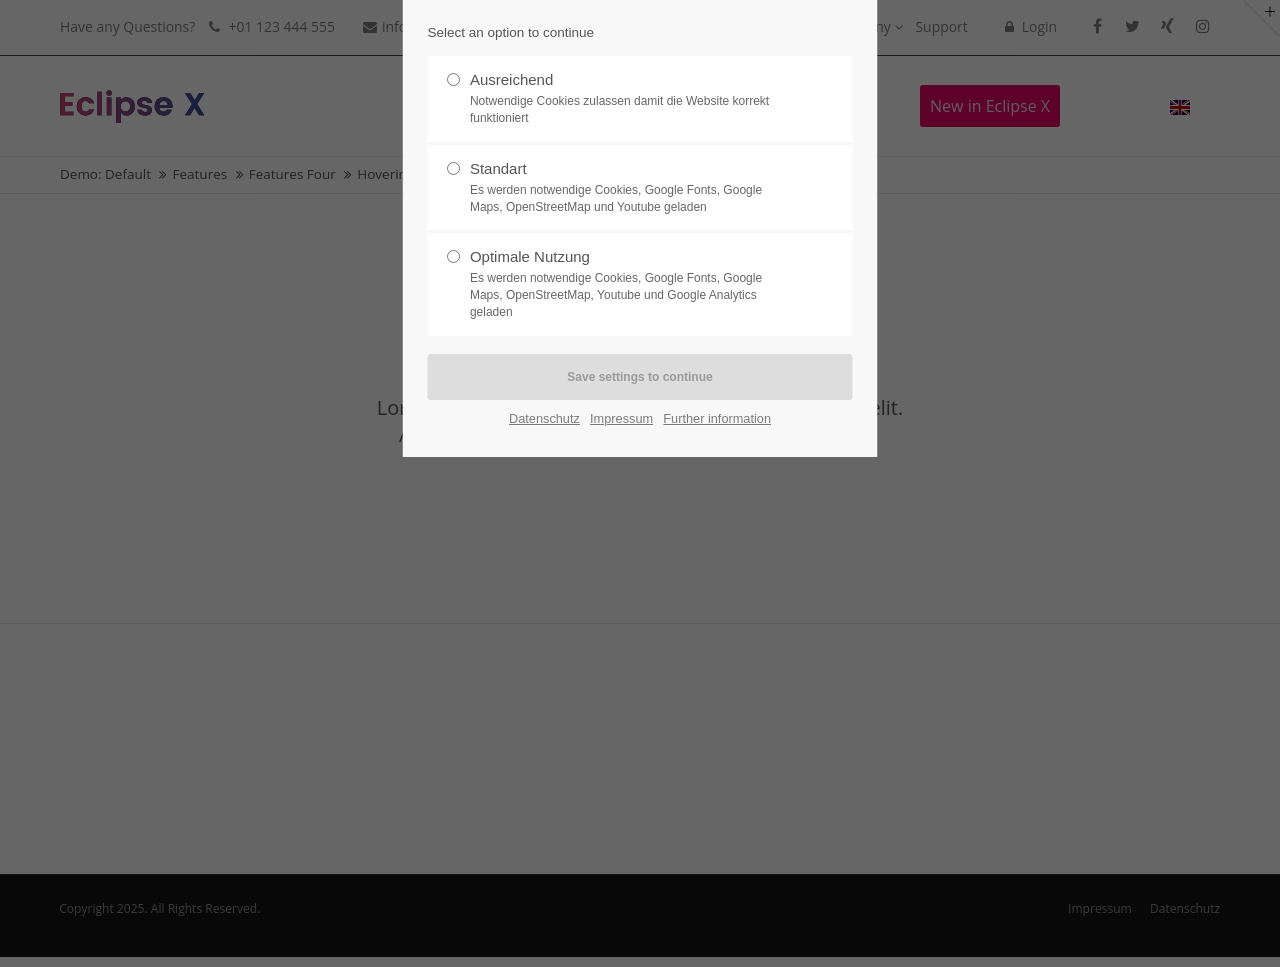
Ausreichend (632, 99)
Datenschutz (544, 418)
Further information (717, 418)
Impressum (621, 418)
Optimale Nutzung (632, 284)
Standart (632, 188)
